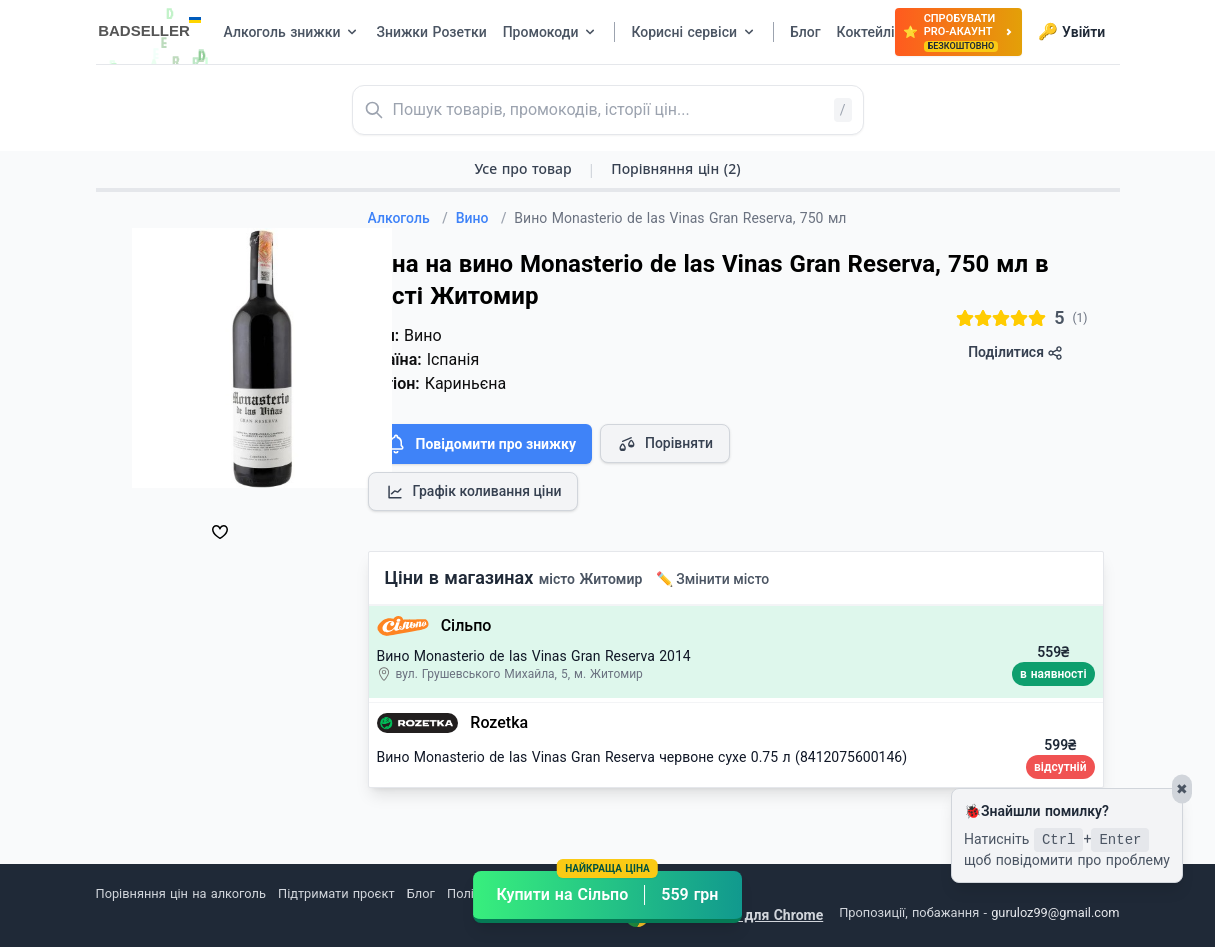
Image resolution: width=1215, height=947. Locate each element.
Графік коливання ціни (473, 492)
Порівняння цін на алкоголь (181, 893)
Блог (421, 893)
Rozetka (499, 722)
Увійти (1071, 32)
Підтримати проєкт (336, 893)
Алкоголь (408, 218)
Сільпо (466, 625)
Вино (481, 218)
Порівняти (665, 444)
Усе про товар (522, 168)
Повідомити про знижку (480, 444)
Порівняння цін (675, 168)
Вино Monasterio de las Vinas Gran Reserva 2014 (534, 656)
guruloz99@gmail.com (1055, 912)
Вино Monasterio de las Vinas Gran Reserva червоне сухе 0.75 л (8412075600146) (642, 757)
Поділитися (1015, 352)
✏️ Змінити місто (713, 579)
